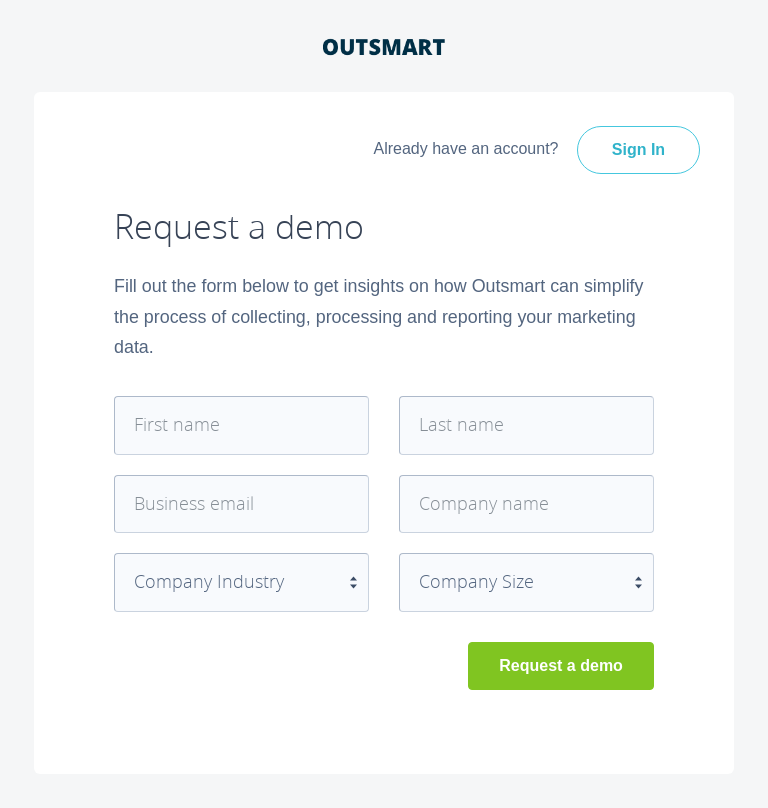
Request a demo (561, 665)
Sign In (638, 149)
